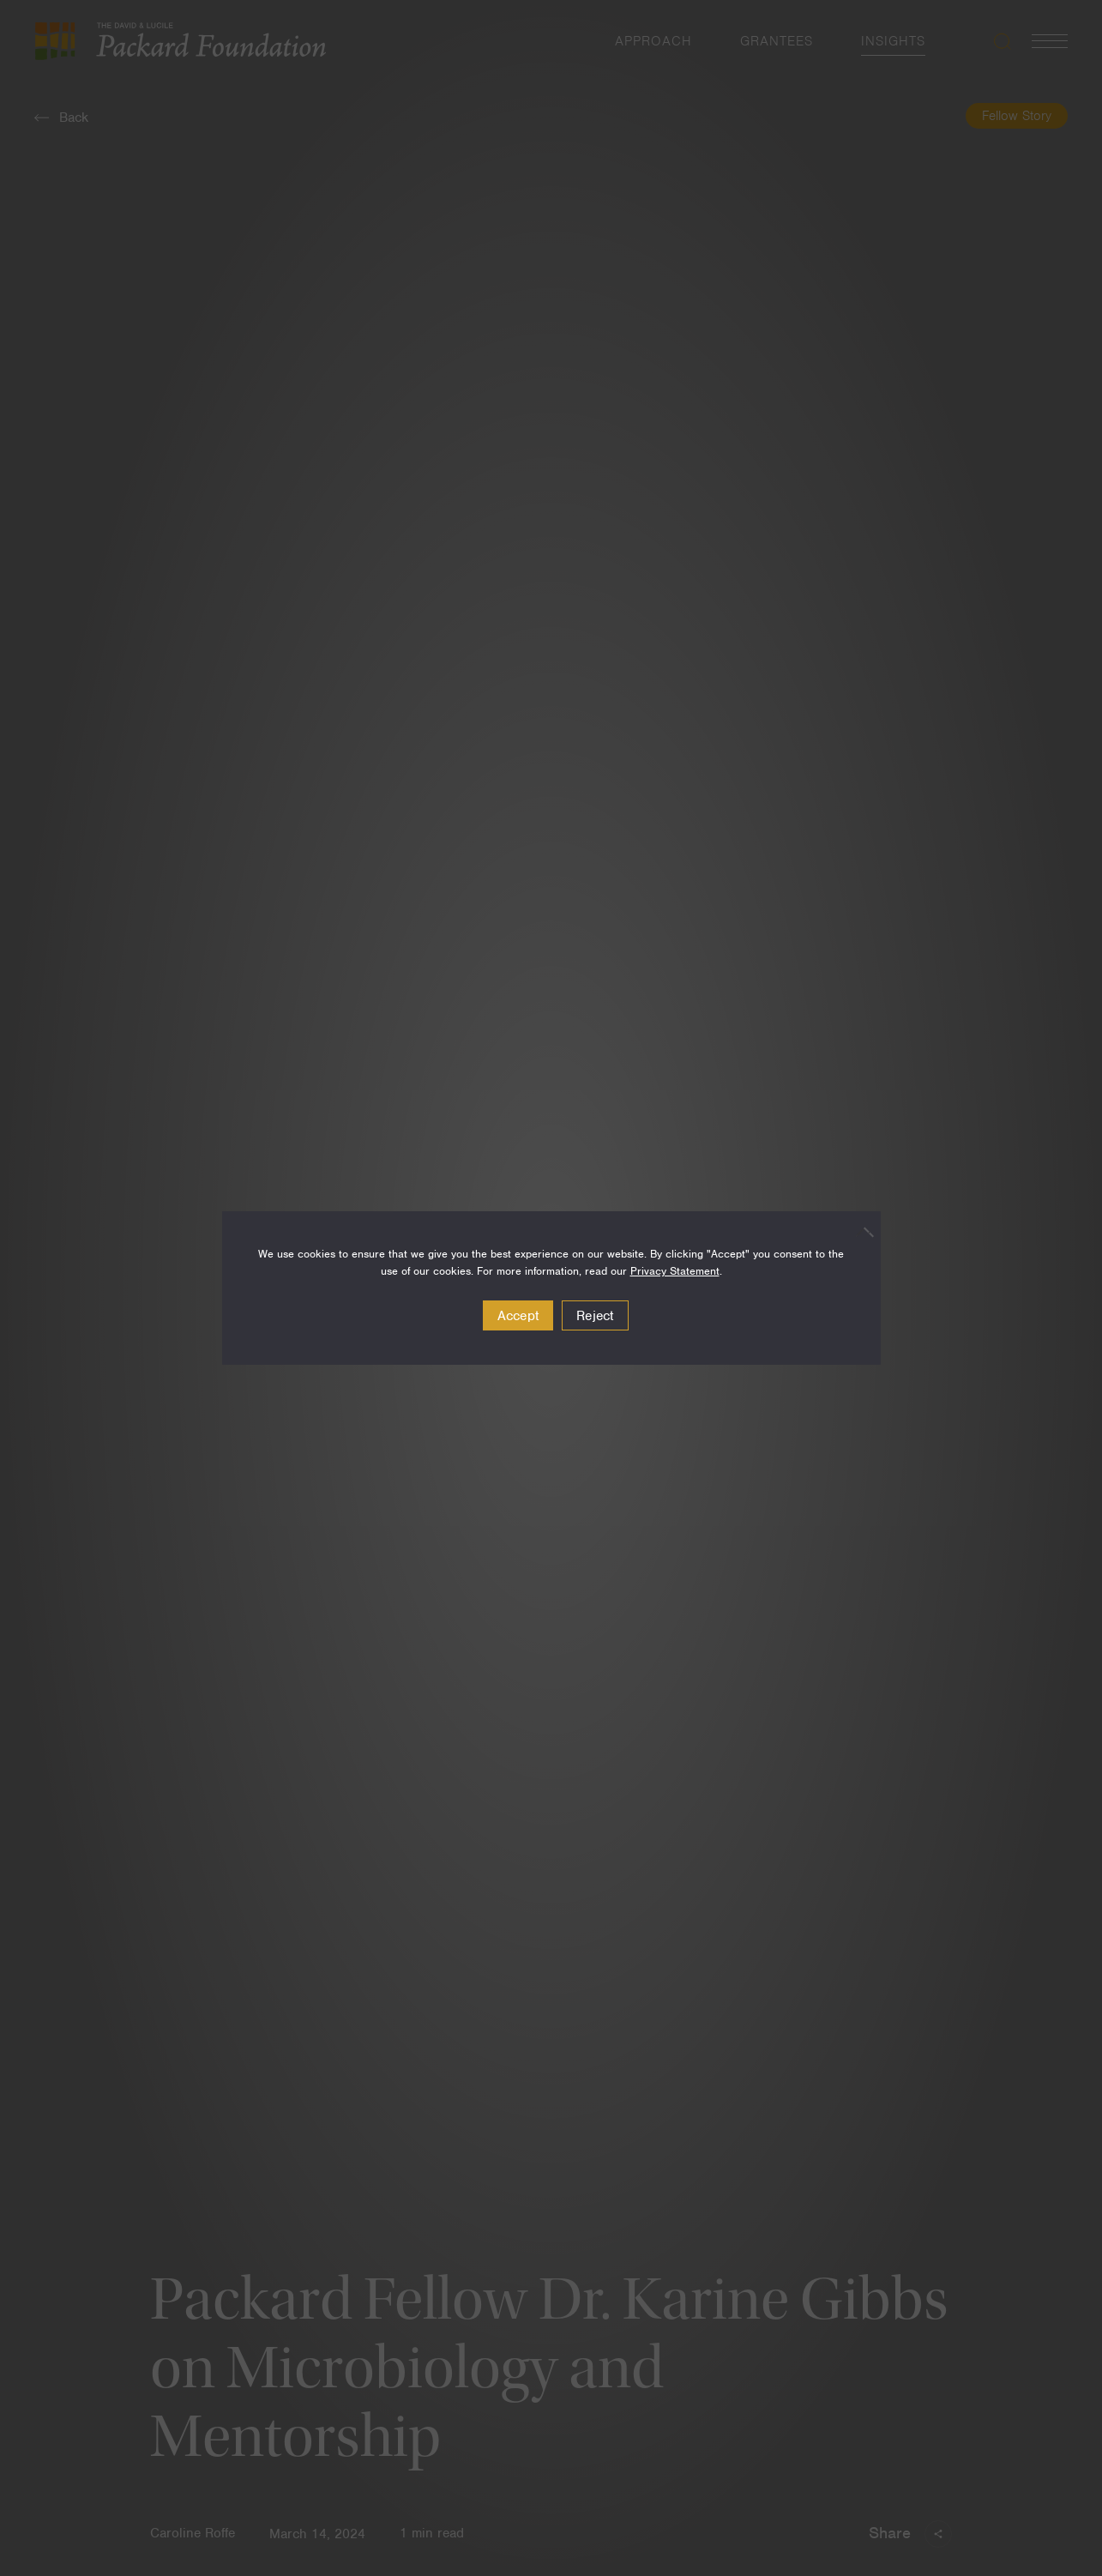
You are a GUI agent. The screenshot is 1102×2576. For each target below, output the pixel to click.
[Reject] (859, 1231)
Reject (595, 1315)
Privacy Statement (675, 1271)
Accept (518, 1315)
